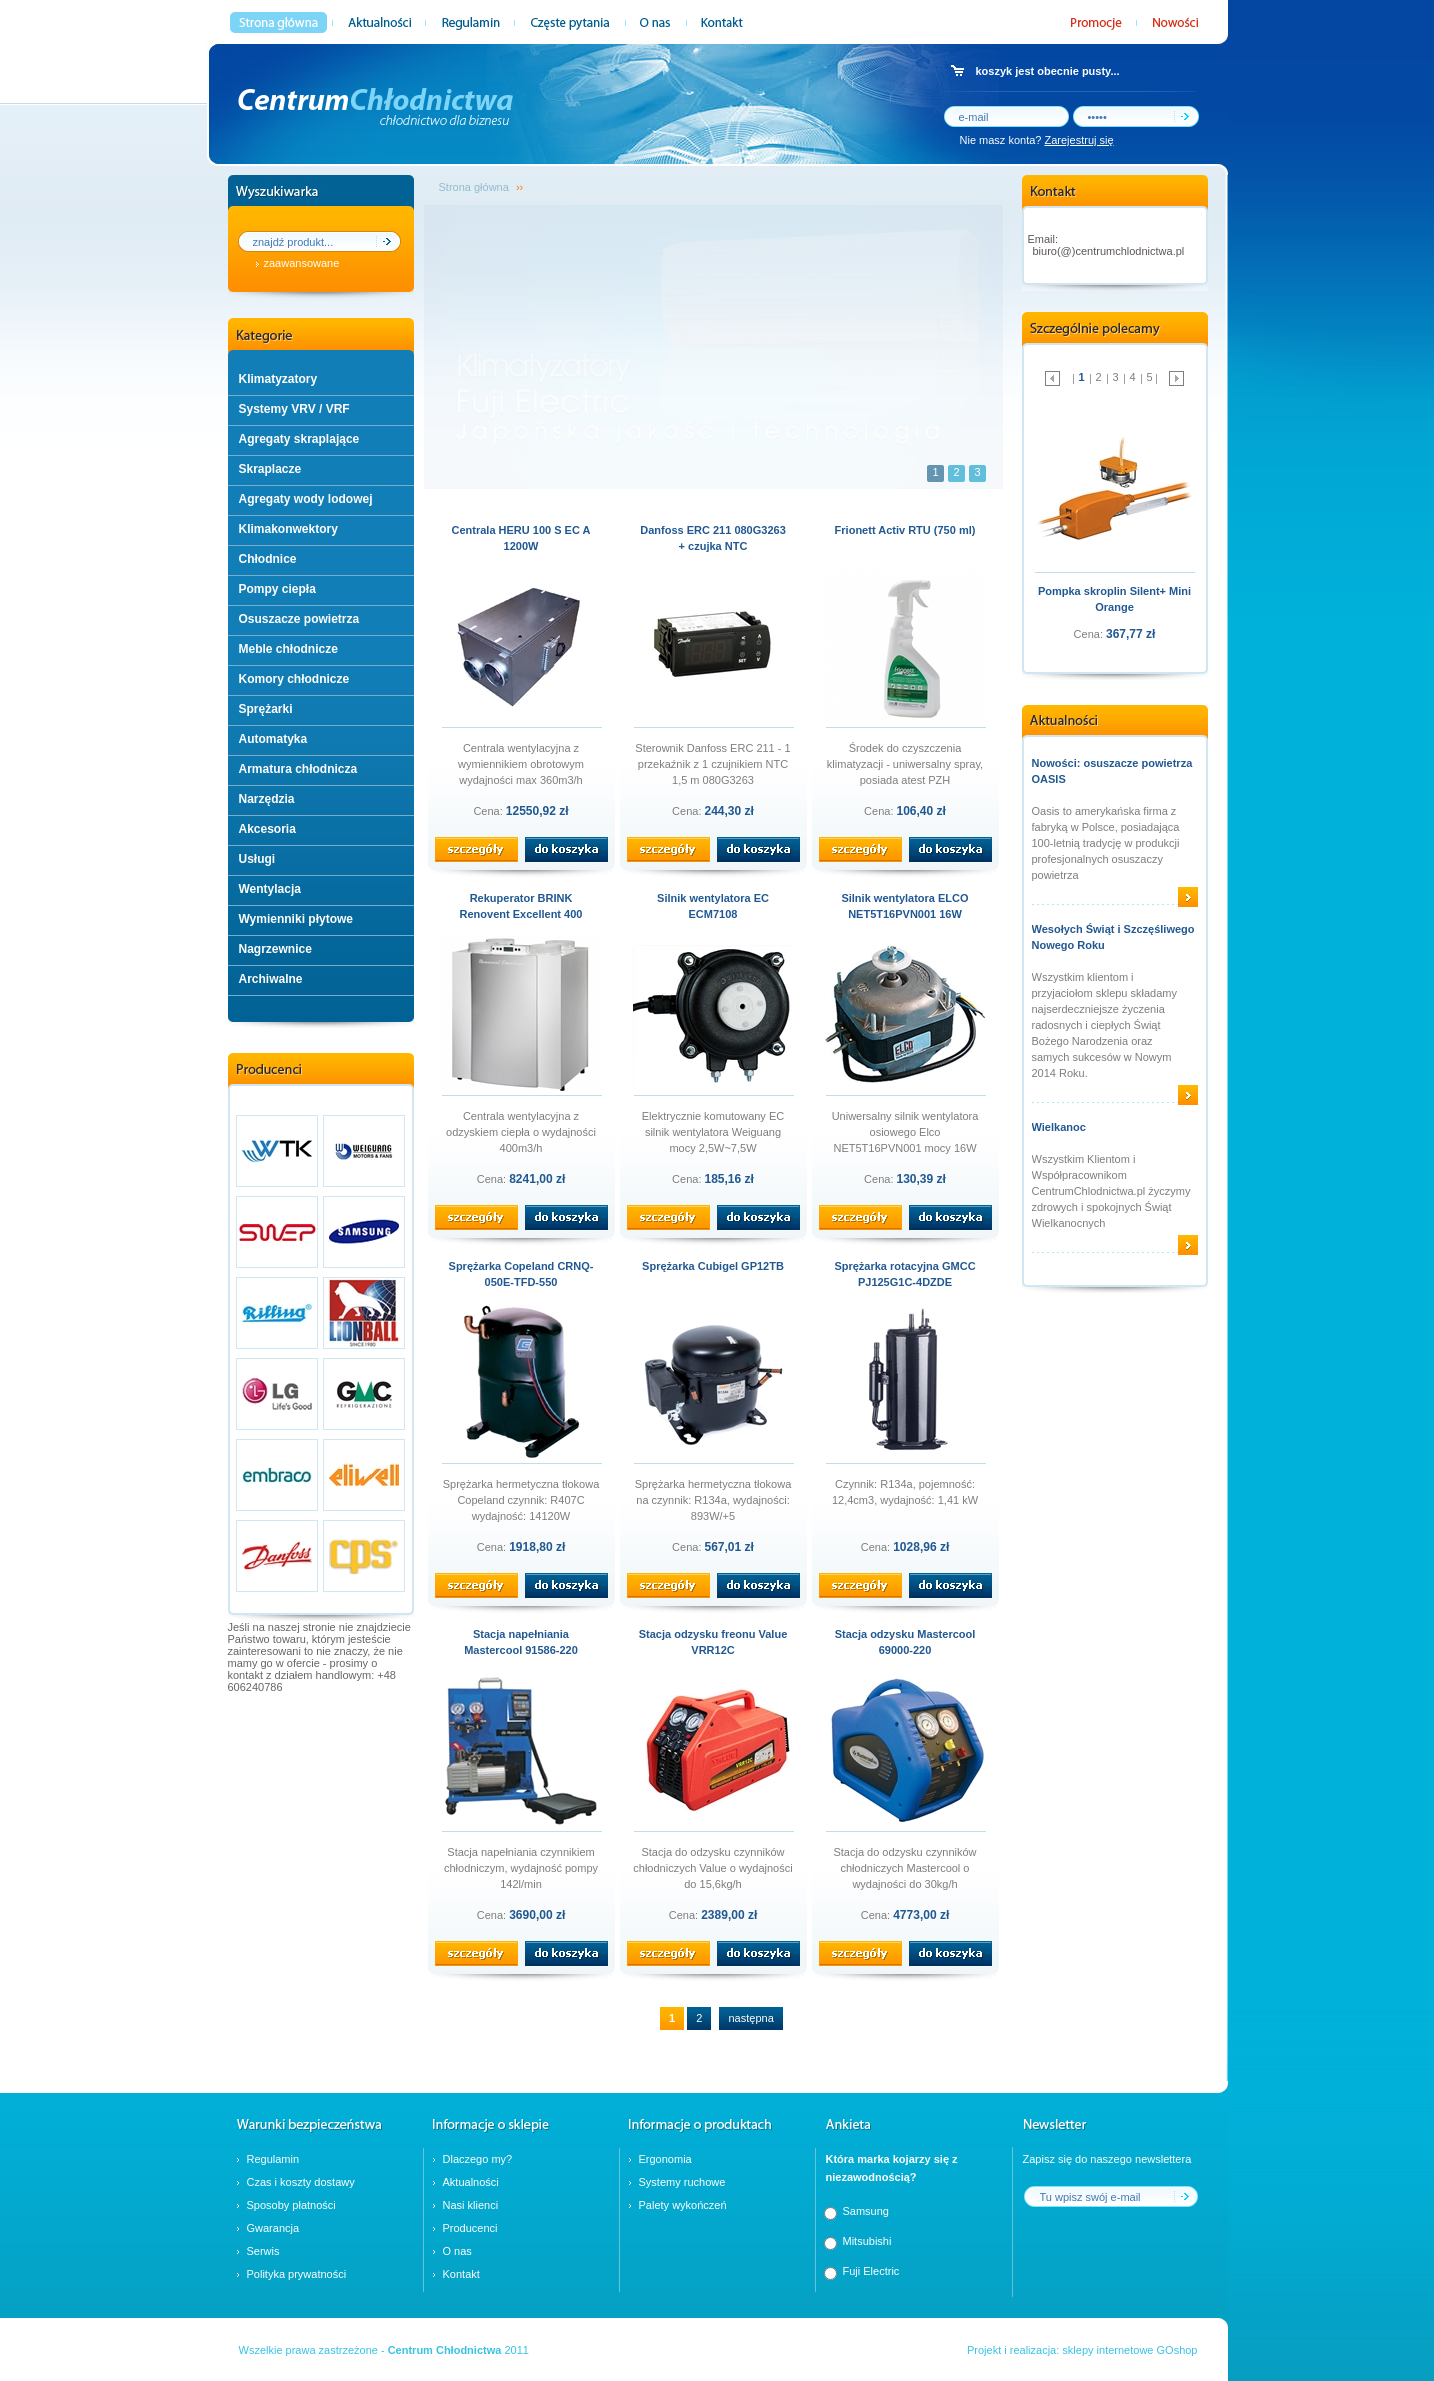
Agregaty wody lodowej (306, 499)
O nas (457, 2251)
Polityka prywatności (297, 2274)
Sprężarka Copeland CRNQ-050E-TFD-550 (521, 1274)
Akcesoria (267, 829)
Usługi (257, 859)
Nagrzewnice (275, 949)
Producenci (470, 2228)
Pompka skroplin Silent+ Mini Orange (1114, 599)
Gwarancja (273, 2228)
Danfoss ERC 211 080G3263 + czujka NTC (713, 538)
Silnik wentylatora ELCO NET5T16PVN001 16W (904, 906)
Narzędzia (267, 799)
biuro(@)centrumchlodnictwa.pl (1109, 251)
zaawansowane (302, 263)
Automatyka (273, 739)
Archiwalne (271, 979)
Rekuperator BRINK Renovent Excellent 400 (521, 906)
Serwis (263, 2251)
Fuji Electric (871, 2271)
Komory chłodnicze (294, 679)
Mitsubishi (867, 2241)
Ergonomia (665, 2159)
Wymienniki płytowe (296, 919)
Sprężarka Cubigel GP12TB (713, 1266)
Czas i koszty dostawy (301, 2182)
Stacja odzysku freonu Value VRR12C (713, 1642)
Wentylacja (270, 889)
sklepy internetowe (1107, 2350)
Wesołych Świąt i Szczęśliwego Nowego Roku (1113, 937)
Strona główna (474, 187)
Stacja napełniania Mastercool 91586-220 (521, 1642)
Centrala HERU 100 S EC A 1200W (521, 538)
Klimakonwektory (288, 529)
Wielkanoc (1059, 1127)
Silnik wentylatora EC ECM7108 (713, 906)
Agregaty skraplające (299, 439)
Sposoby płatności (291, 2205)
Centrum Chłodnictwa (445, 2350)
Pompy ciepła (277, 589)
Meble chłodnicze (288, 649)
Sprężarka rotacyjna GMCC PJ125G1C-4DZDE (904, 1274)
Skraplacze (270, 469)
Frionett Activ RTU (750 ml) (905, 530)
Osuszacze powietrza (299, 619)
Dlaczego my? (478, 2159)
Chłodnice (268, 559)
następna (750, 2018)
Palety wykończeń (683, 2205)
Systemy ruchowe (682, 2182)
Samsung (866, 2211)
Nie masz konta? (1037, 140)
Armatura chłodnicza (298, 769)
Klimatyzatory (278, 379)
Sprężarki (266, 709)
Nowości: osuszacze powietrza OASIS (1112, 771)
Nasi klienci (471, 2205)
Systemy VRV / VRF (294, 409)
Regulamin (273, 2159)
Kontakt (461, 2274)
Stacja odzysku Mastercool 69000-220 (905, 1642)
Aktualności (471, 2182)
